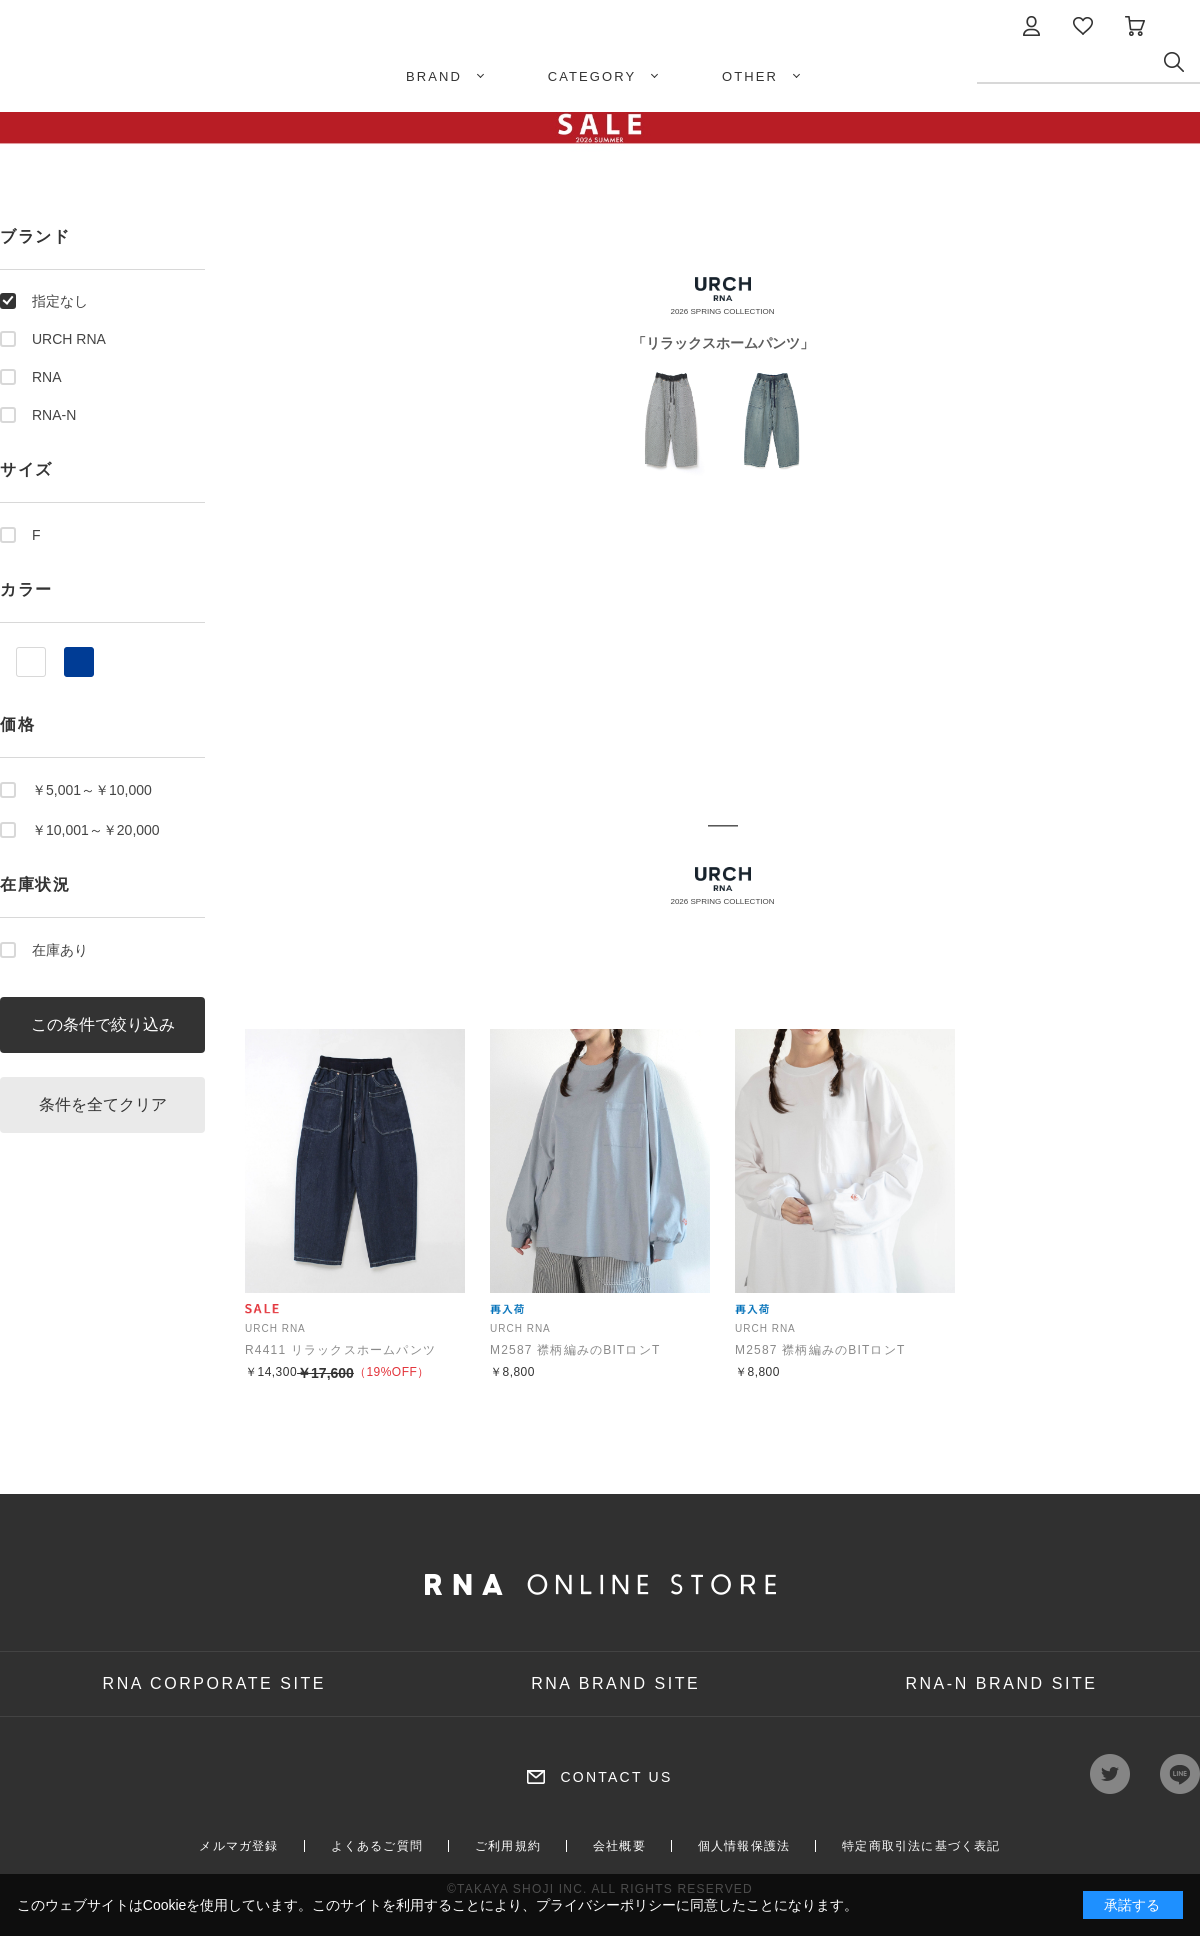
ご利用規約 (508, 1846)
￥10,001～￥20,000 (96, 830)
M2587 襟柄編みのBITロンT (575, 1350)
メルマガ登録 (238, 1846)
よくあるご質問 (377, 1846)
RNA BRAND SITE (615, 1683)
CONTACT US (616, 1777)
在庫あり (60, 950)
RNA (47, 377)
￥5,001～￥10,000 (92, 790)
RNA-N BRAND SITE (1001, 1683)
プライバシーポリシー (606, 1905)
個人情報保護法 (744, 1846)
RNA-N (54, 415)
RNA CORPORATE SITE (215, 1683)
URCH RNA (69, 339)
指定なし (60, 301)
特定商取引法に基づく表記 (921, 1846)
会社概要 (619, 1846)
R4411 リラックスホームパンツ (340, 1350)
